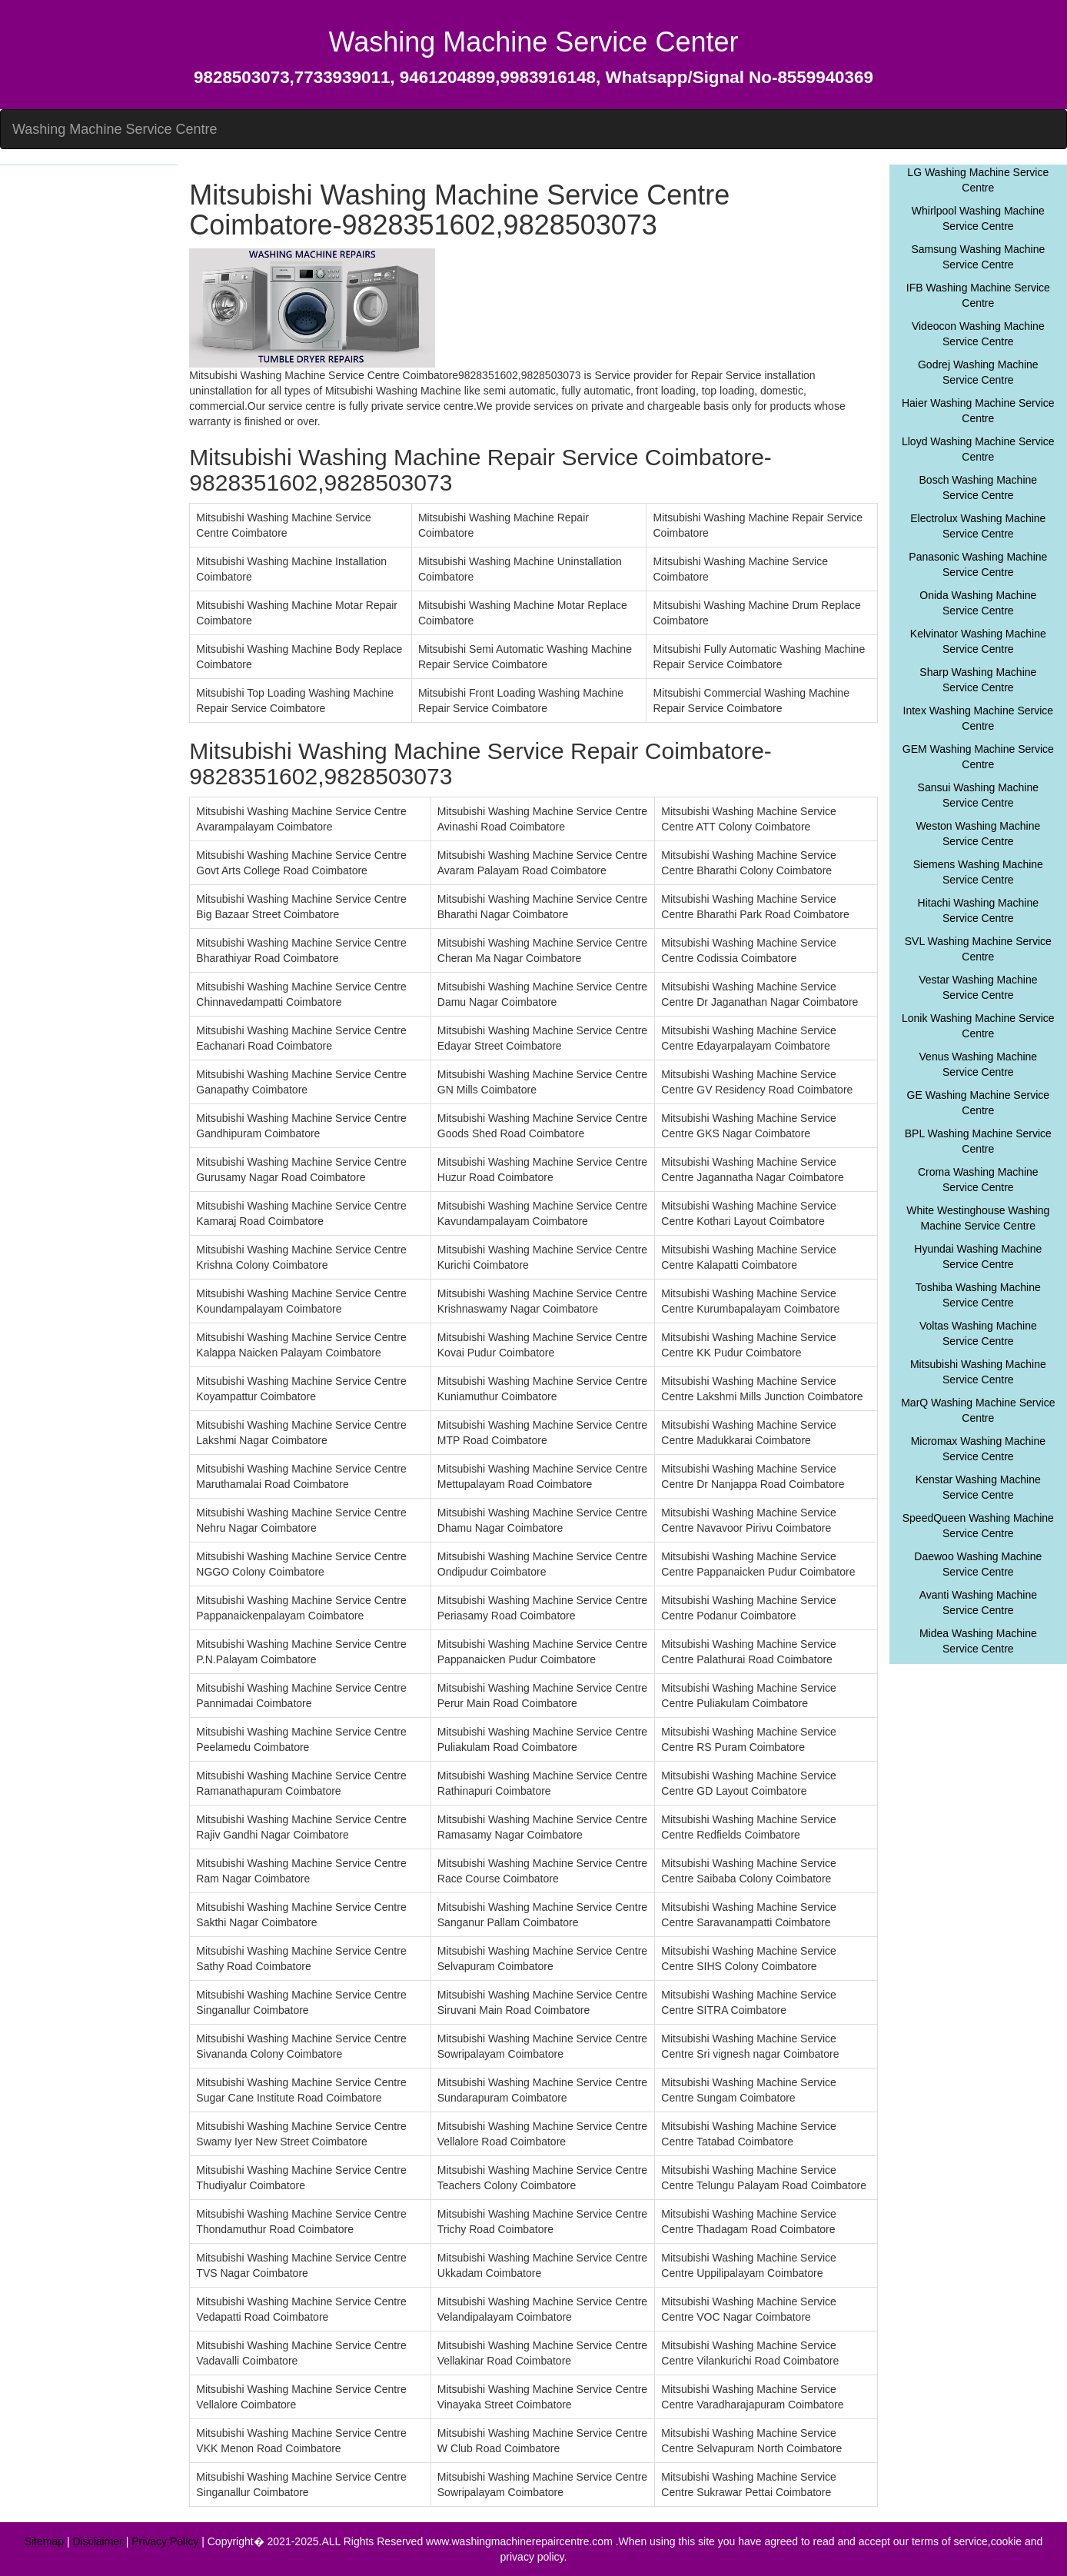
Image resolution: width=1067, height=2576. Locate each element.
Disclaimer (97, 2541)
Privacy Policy (164, 2541)
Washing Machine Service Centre (114, 129)
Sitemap (44, 2541)
